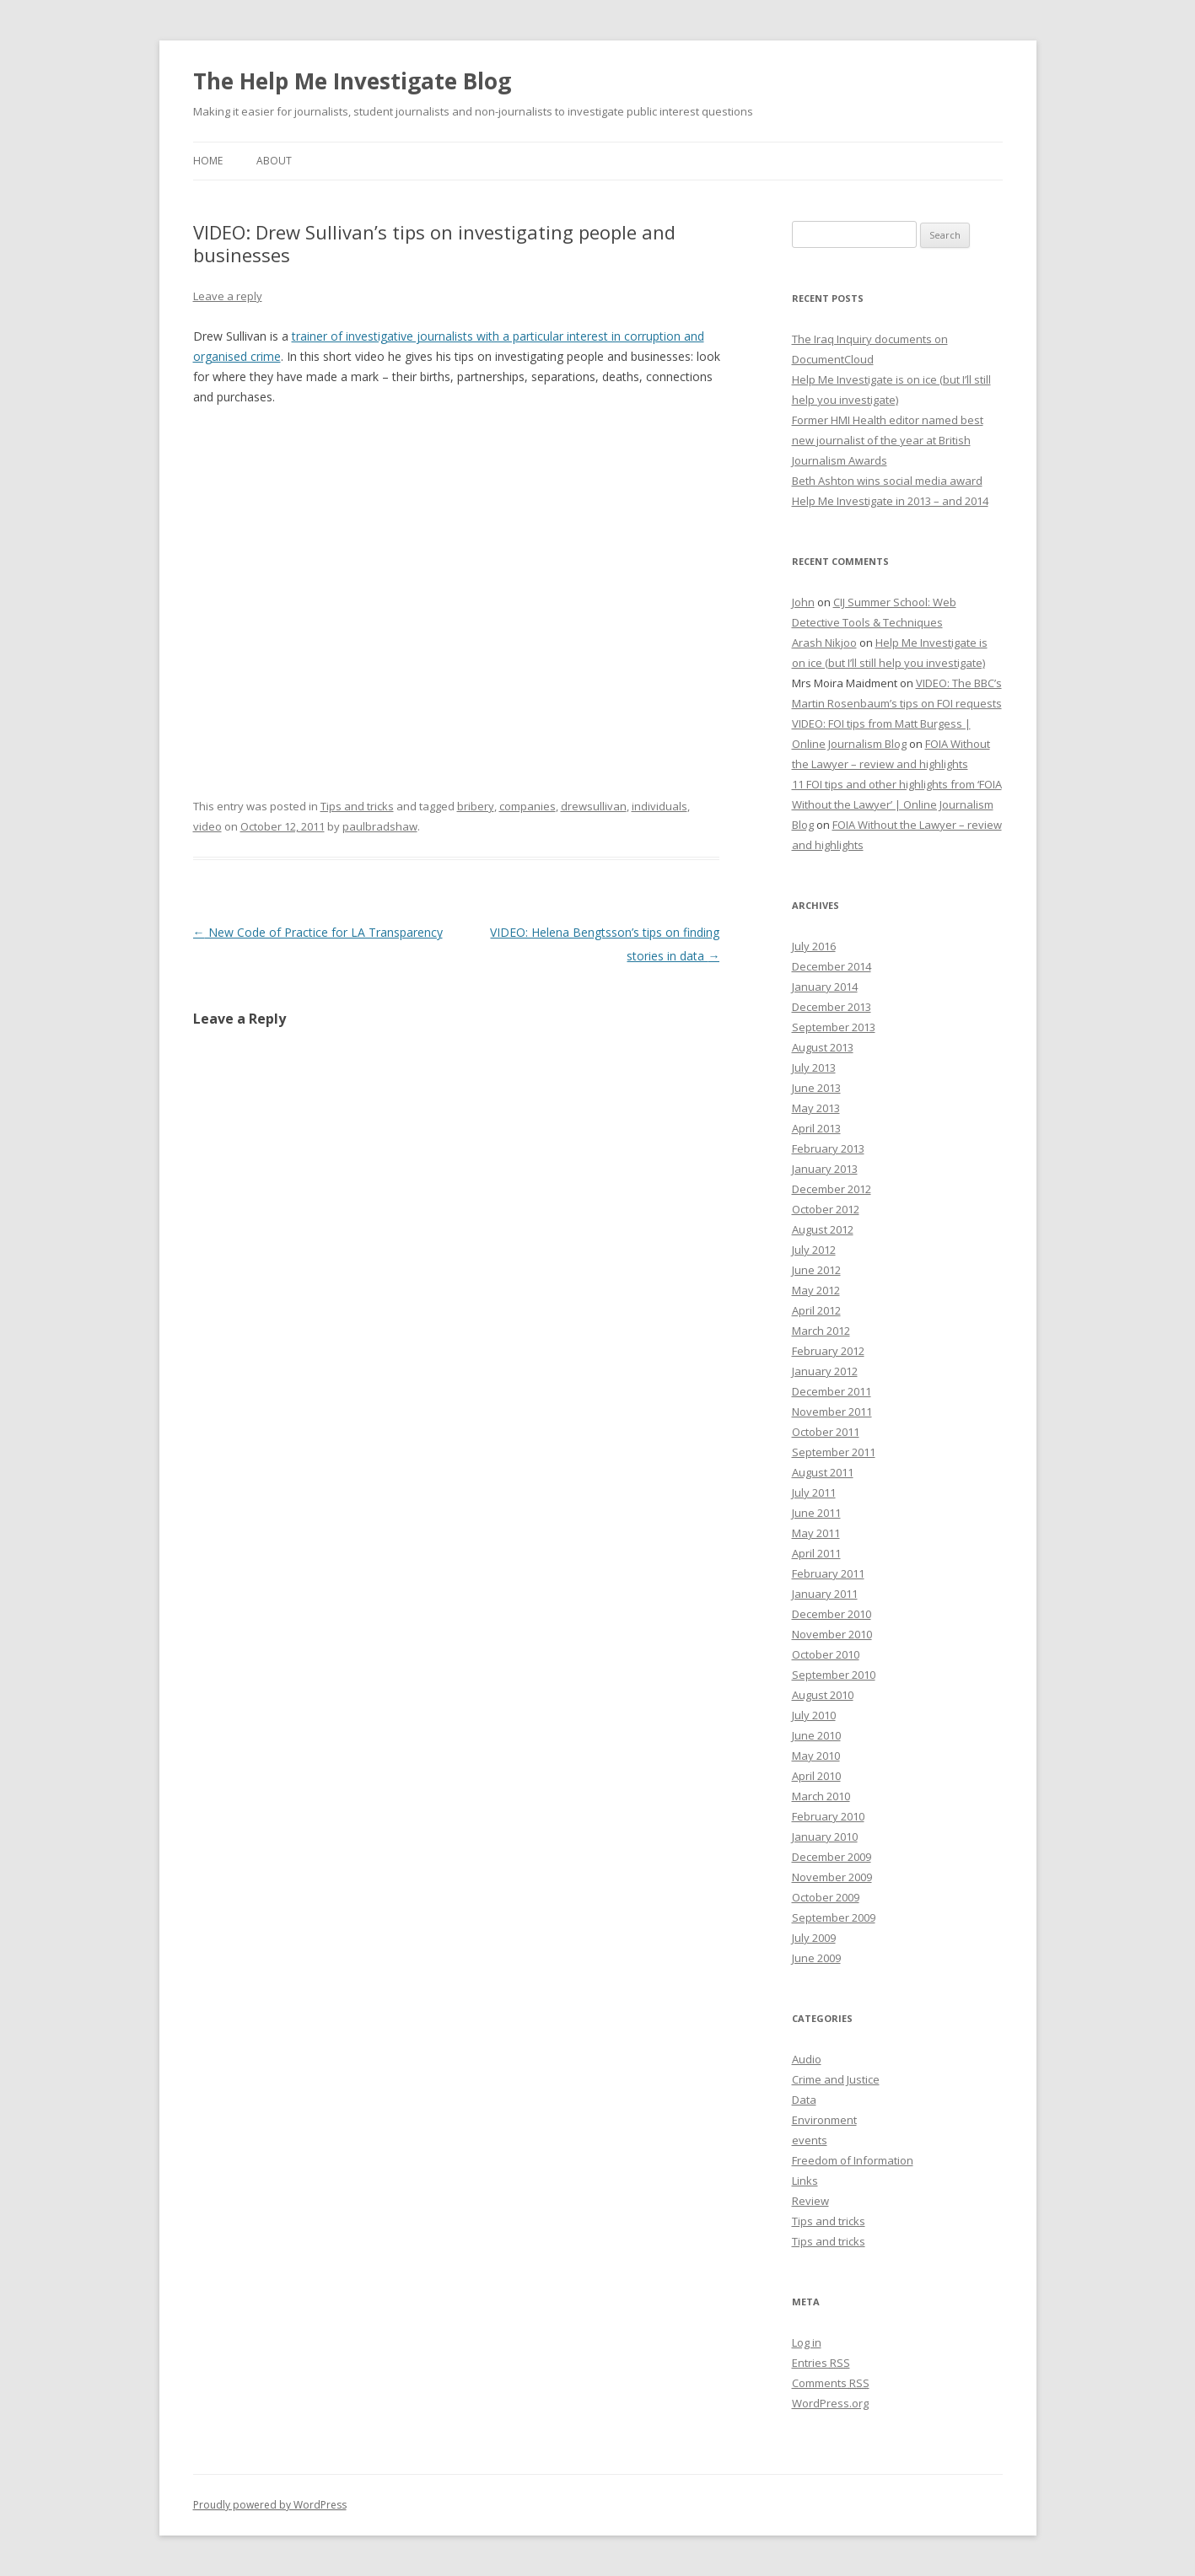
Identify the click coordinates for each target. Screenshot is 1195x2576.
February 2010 (828, 1816)
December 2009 (831, 1856)
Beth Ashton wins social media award (887, 480)
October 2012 (825, 1209)
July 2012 (814, 1249)
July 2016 (814, 946)
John (803, 602)
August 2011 (822, 1472)
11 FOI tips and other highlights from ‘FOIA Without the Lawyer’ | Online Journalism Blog (897, 804)
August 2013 (822, 1047)
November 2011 (832, 1411)
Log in (806, 2342)
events (809, 2140)
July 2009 (814, 1937)
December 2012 (831, 1189)
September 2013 (833, 1027)
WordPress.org (830, 2403)
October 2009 (825, 1897)
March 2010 (821, 1796)
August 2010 (822, 1694)
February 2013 (828, 1148)
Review (810, 2200)
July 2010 (814, 1715)
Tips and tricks (357, 806)
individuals (659, 806)
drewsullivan (594, 806)
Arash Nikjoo (824, 642)
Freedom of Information (852, 2160)
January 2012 (825, 1371)
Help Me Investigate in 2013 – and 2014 (890, 500)
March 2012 (821, 1330)
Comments (830, 2382)
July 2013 (814, 1067)
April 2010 (816, 1775)
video (207, 826)
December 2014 (831, 966)
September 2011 (833, 1452)
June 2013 (816, 1087)
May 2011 (816, 1533)
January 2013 (825, 1168)
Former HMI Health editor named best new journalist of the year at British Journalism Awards (887, 440)
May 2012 (816, 1290)
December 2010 (831, 1613)
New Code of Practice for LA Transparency (318, 932)
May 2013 (816, 1108)
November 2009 (832, 1877)
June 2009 (816, 1958)
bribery (475, 806)
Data (804, 2099)
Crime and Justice (836, 2079)
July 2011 (814, 1492)
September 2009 (833, 1917)
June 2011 (816, 1512)
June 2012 (816, 1269)
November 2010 (832, 1634)
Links (805, 2180)
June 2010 (816, 1735)
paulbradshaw (379, 826)
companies (527, 806)
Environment (824, 2119)
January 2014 (825, 986)
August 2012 (822, 1229)
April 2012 (816, 1310)
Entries (821, 2362)
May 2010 (816, 1755)
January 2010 (825, 1836)
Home (208, 160)
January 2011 (825, 1593)
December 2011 (831, 1391)
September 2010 (833, 1674)
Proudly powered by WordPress (270, 2505)
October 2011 (825, 1431)
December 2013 (831, 1006)
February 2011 (828, 1573)
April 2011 (816, 1553)
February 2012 (828, 1350)
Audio (806, 2059)
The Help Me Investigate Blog (352, 81)
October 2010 (825, 1654)
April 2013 (816, 1128)
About (274, 160)
